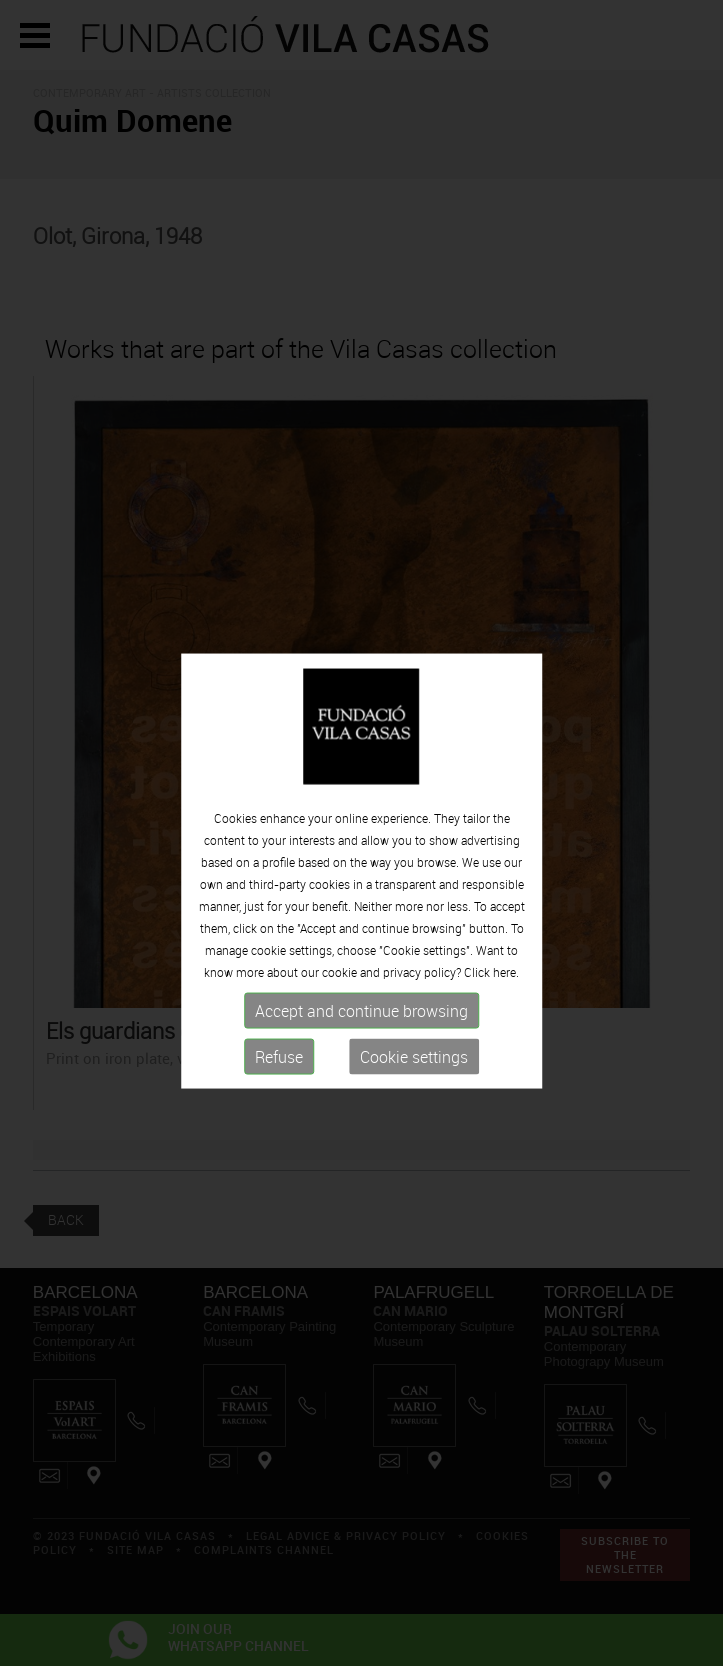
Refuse (279, 1067)
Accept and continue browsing (361, 1021)
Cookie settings (414, 1067)
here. (506, 982)
